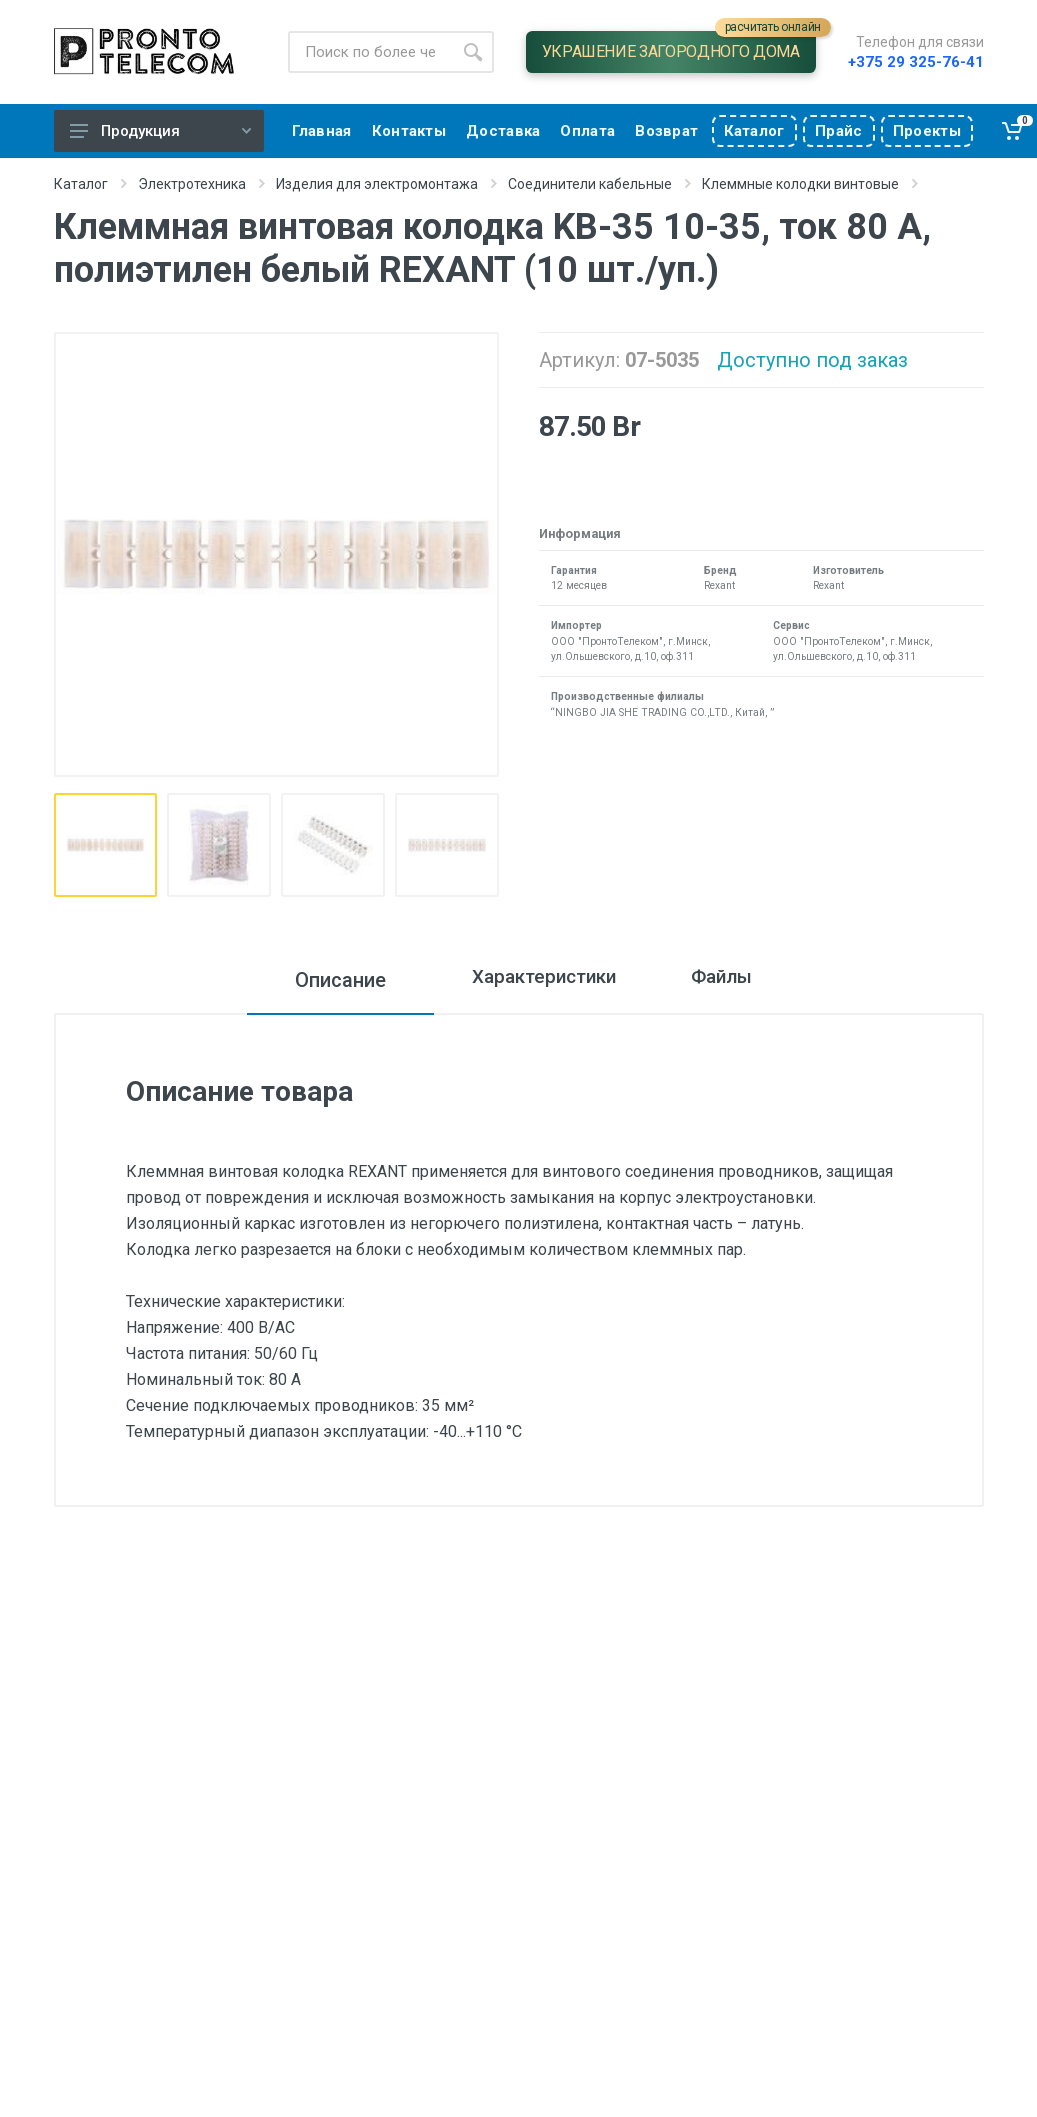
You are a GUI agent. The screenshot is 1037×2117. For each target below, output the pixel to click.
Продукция (160, 131)
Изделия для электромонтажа (377, 184)
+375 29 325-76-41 (916, 62)
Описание (312, 980)
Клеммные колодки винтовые (800, 184)
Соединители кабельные (590, 184)
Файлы (738, 980)
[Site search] (370, 52)
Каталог (81, 184)
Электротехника (192, 184)
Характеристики (531, 980)
